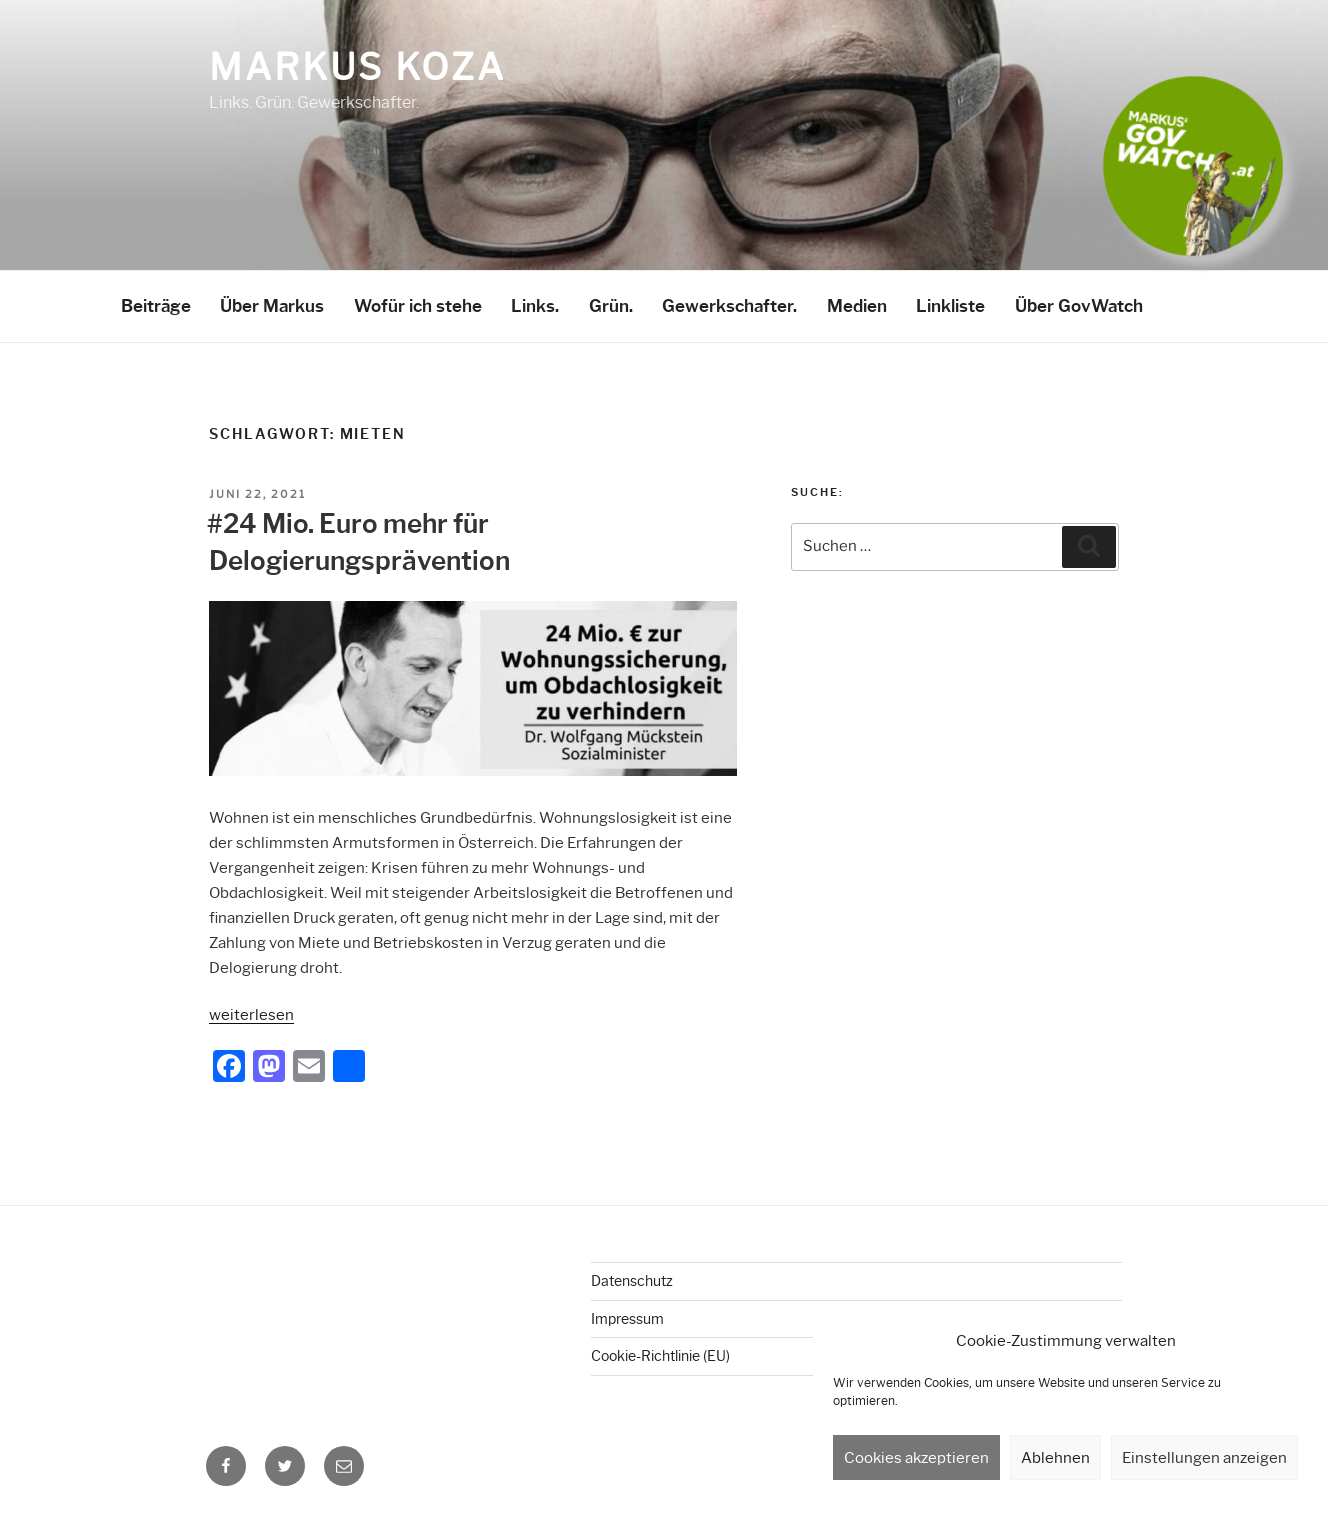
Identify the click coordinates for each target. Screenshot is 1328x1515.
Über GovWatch (1079, 306)
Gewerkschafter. (729, 306)
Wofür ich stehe (418, 306)
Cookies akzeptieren (916, 1458)
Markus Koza (357, 67)
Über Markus (272, 306)
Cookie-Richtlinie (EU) (660, 1356)
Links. (535, 306)
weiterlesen (251, 1015)
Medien (857, 306)
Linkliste (950, 306)
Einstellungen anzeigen (1204, 1458)
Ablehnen (1055, 1458)
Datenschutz (632, 1281)
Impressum (627, 1319)
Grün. (611, 306)
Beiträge (156, 306)
